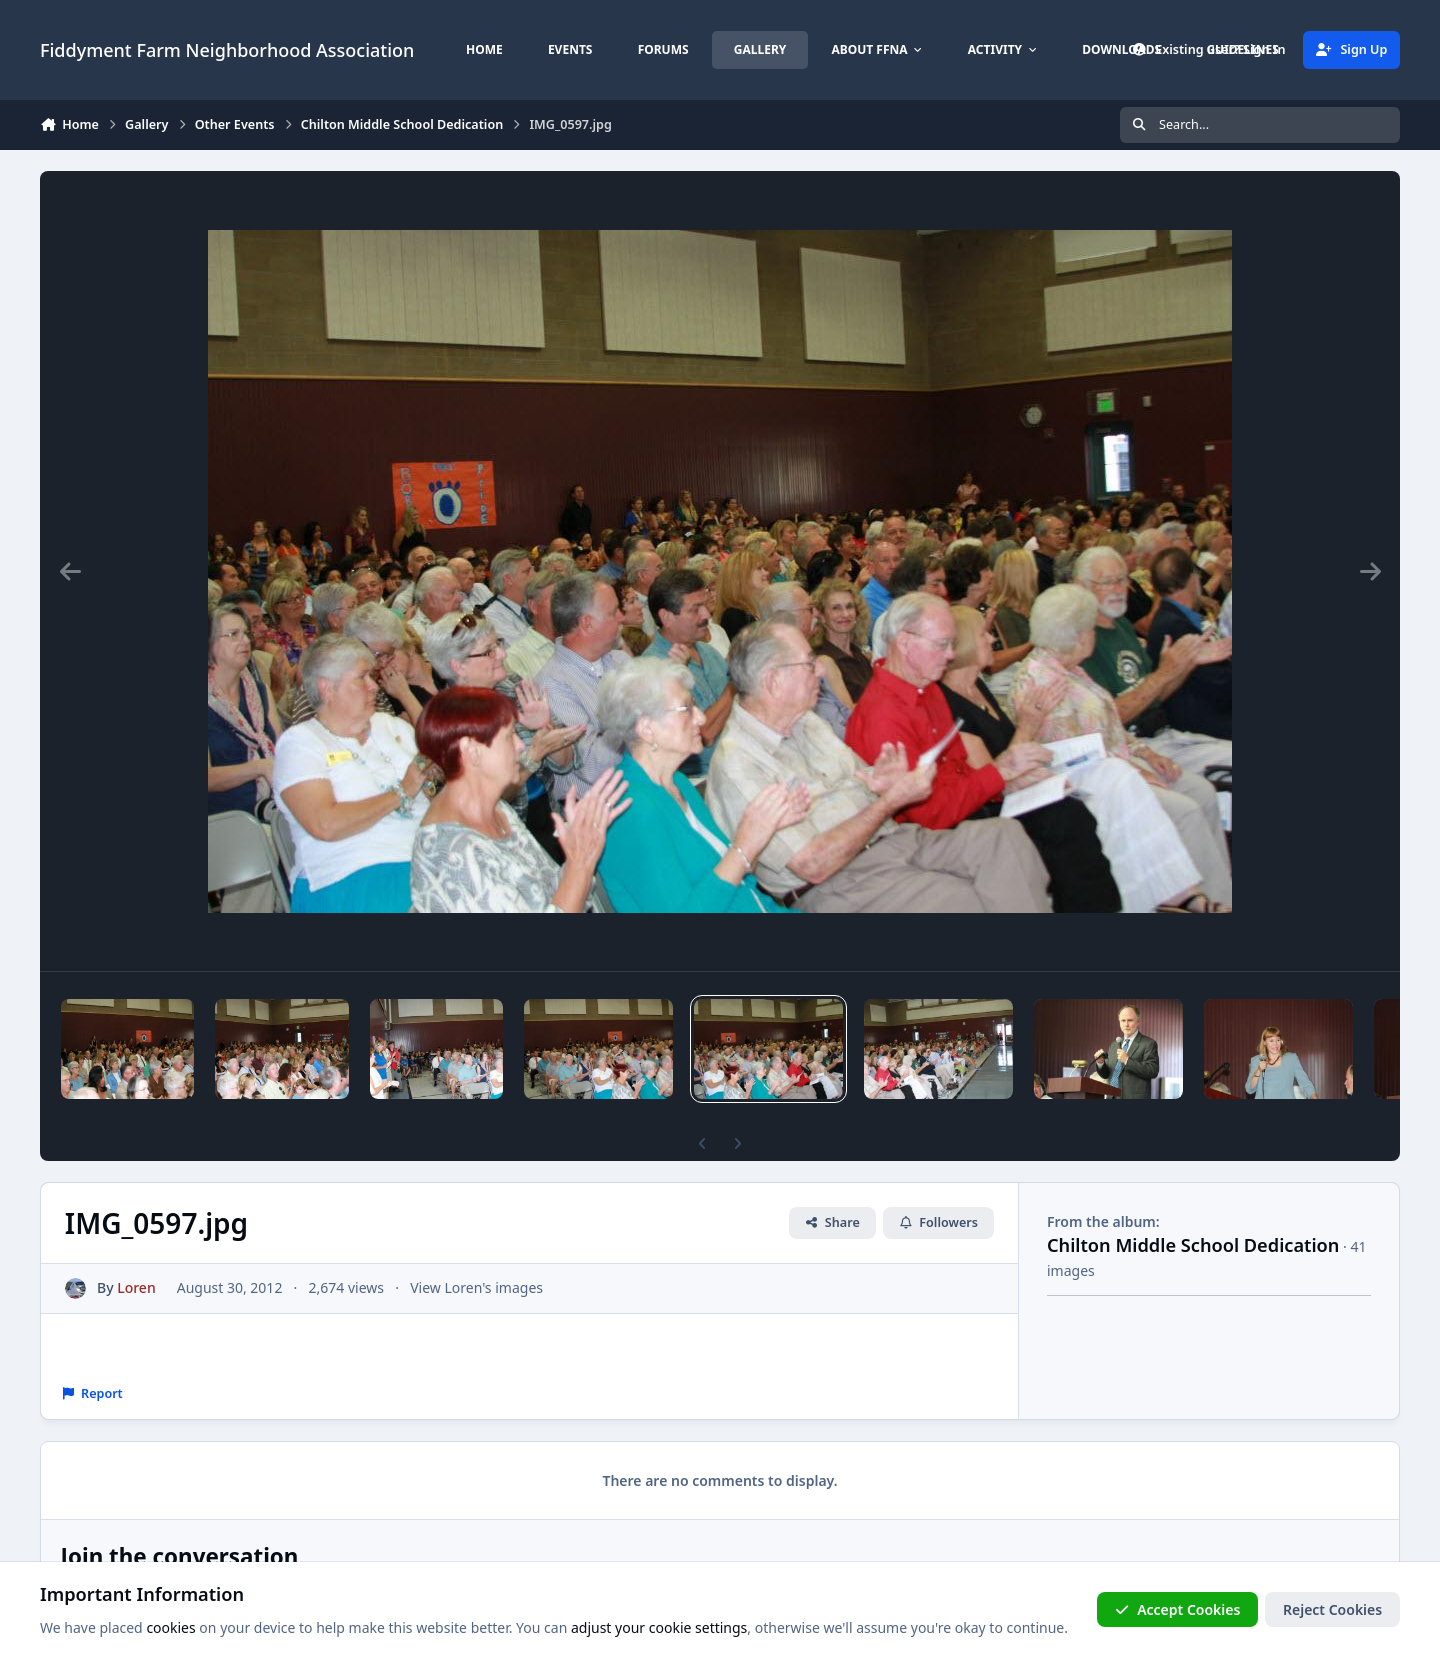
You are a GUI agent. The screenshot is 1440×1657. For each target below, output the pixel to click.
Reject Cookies (1332, 1609)
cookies (170, 1628)
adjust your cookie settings (659, 1628)
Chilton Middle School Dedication (1193, 1245)
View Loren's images (476, 1287)
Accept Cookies (1178, 1609)
